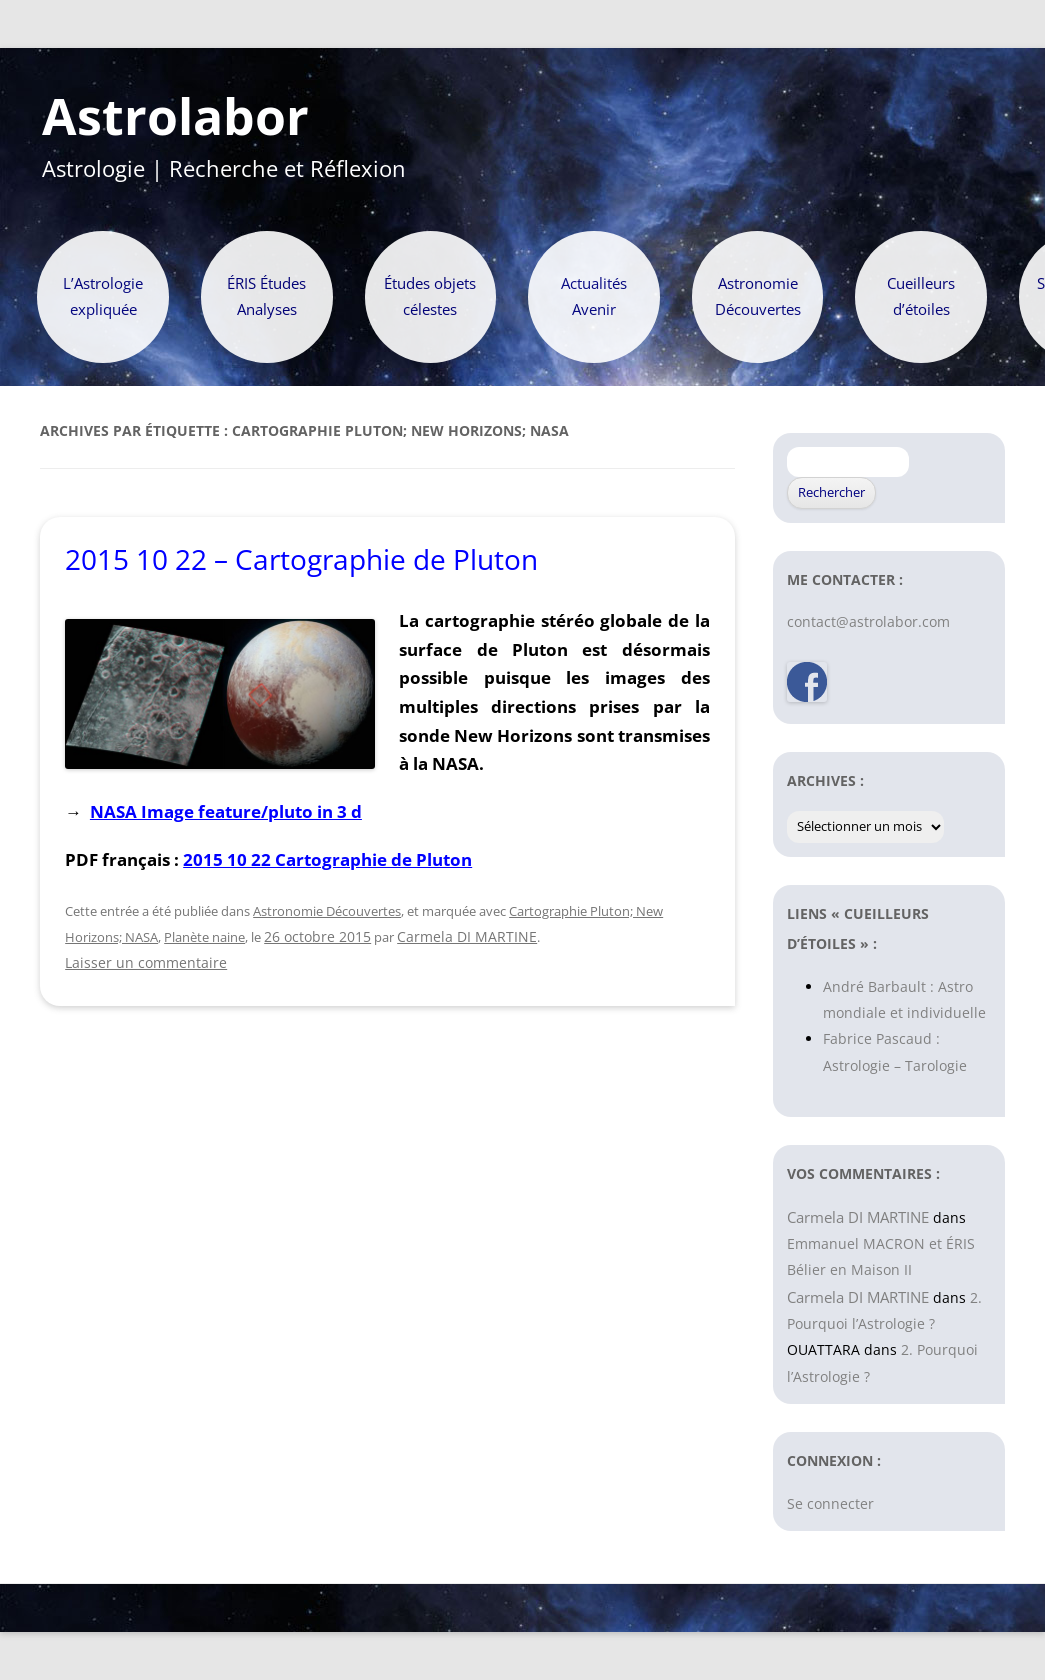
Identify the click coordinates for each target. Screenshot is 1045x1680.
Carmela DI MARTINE (467, 936)
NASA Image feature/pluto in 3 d (226, 811)
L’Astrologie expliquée (103, 296)
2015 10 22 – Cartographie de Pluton (301, 559)
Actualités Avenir (594, 296)
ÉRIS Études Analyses (266, 296)
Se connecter (830, 1503)
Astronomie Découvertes (758, 296)
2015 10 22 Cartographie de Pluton (327, 859)
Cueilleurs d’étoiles (921, 296)
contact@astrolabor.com (868, 621)
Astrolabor (175, 117)
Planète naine (204, 937)
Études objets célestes (430, 296)
